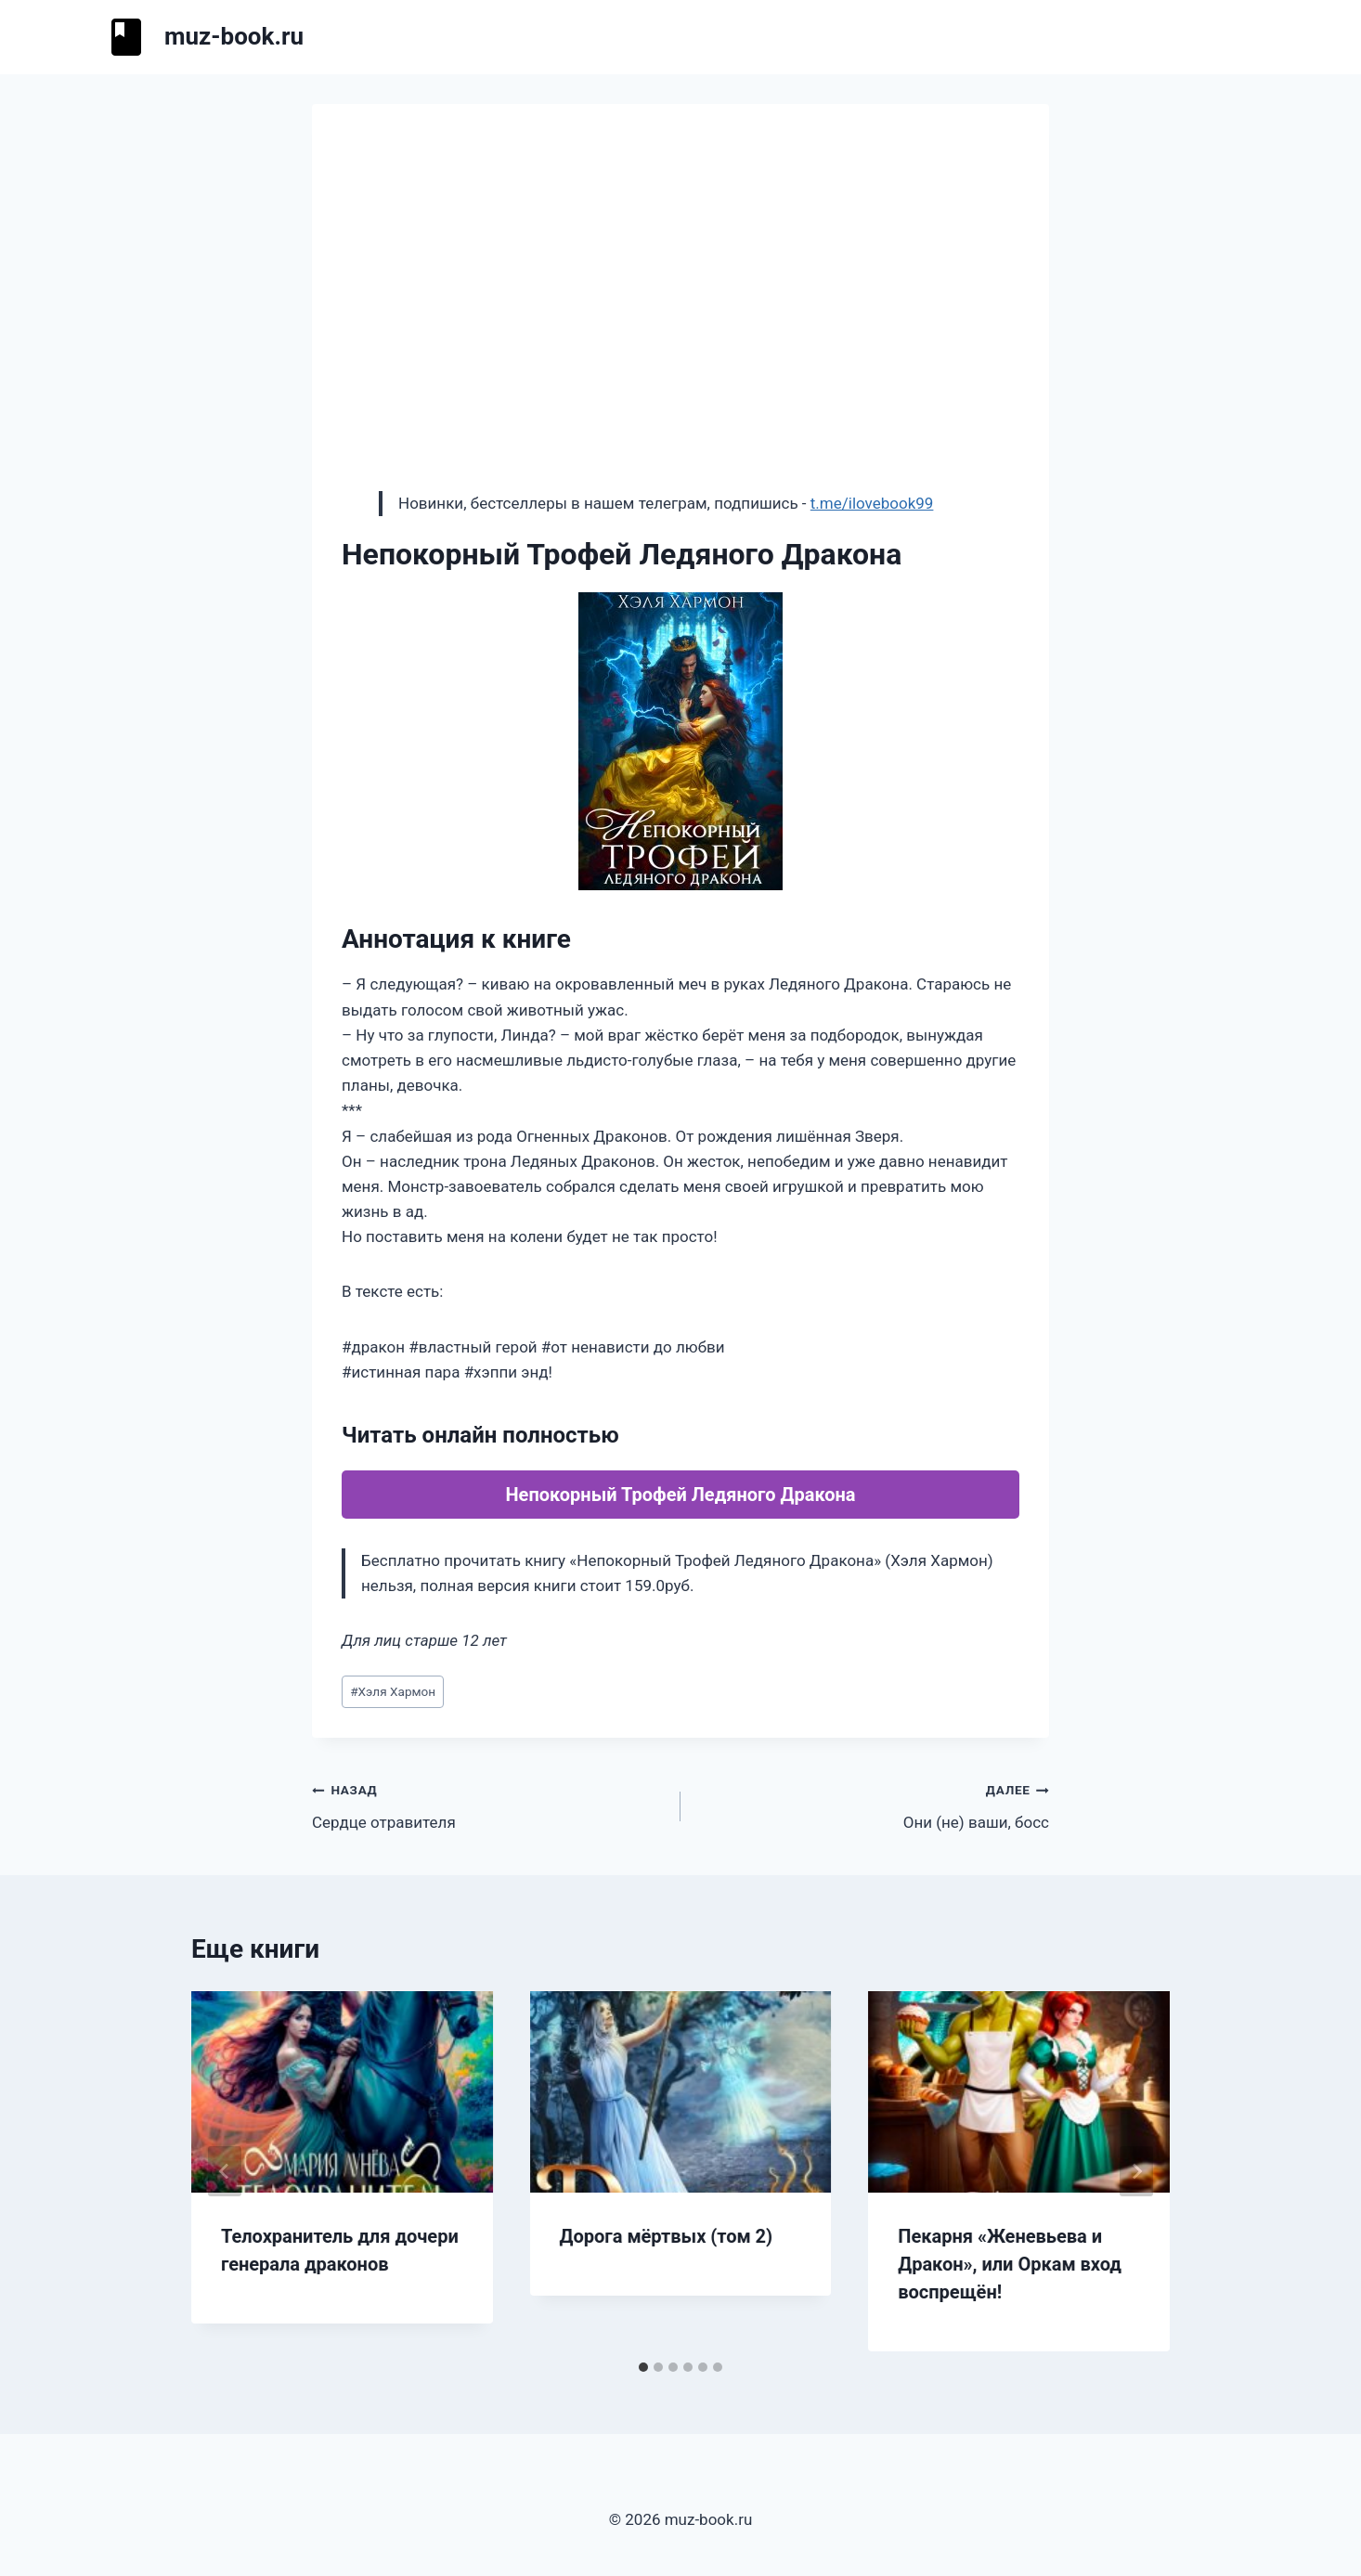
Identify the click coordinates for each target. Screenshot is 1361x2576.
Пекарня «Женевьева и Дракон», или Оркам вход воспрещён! (1009, 2264)
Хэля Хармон (392, 1691)
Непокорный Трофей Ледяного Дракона (680, 1494)
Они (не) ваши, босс (872, 1804)
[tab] (643, 2367)
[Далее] (1136, 2171)
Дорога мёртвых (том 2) (666, 2236)
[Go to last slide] (224, 2171)
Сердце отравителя (488, 1804)
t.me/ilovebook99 (872, 503)
